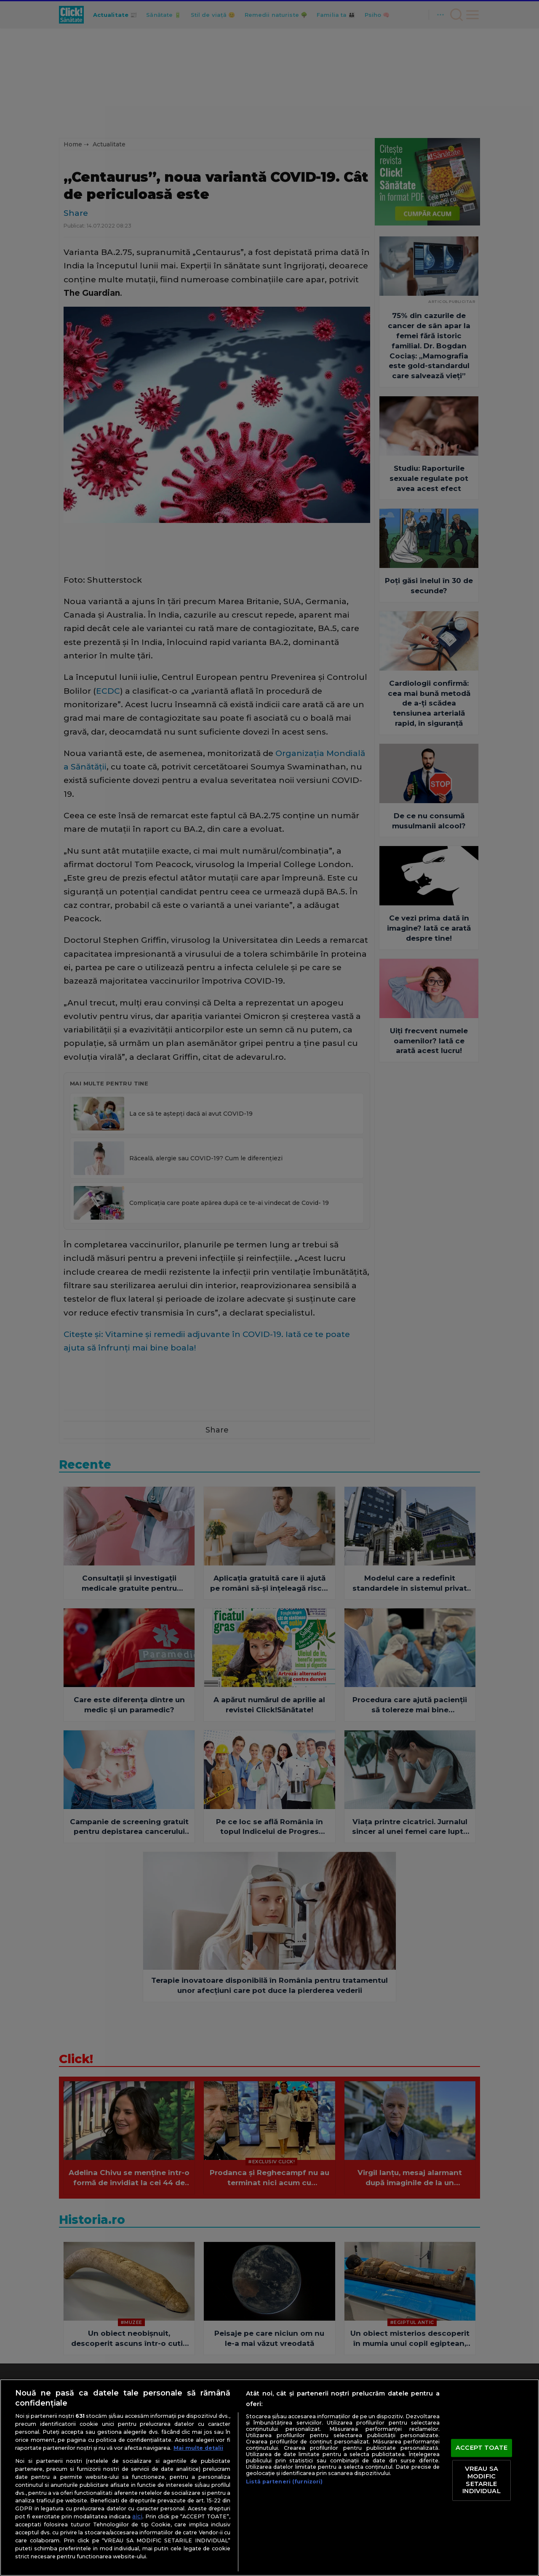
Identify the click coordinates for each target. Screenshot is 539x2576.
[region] (269, 2477)
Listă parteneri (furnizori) (284, 2481)
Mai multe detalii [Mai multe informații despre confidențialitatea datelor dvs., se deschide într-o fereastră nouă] (198, 2448)
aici (137, 2516)
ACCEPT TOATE (481, 2447)
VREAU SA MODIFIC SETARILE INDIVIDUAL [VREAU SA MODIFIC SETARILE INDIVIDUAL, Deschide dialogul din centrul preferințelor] (481, 2480)
